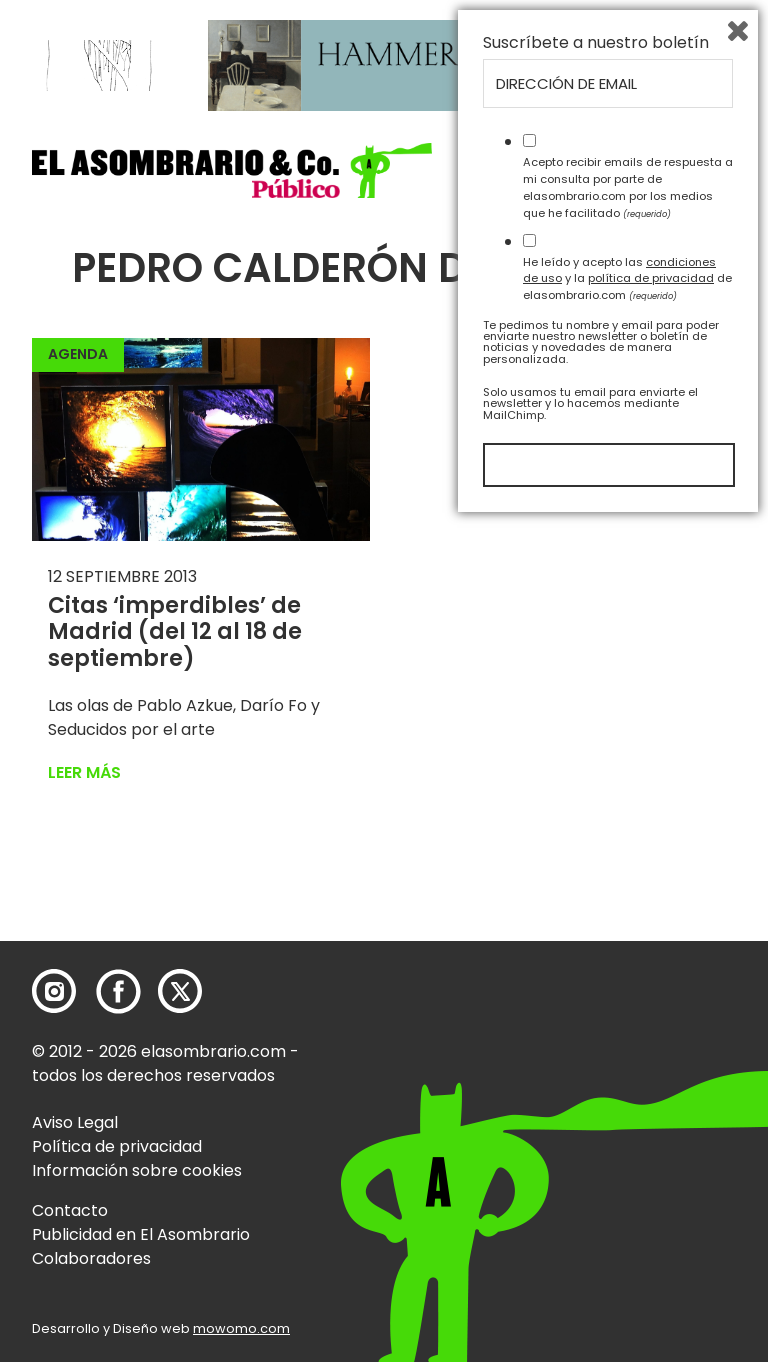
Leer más (84, 772)
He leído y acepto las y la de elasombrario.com (627, 1118)
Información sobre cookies (137, 1170)
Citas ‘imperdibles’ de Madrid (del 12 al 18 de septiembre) (175, 632)
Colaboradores (91, 1258)
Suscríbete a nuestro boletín (596, 883)
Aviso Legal (75, 1122)
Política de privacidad (117, 1146)
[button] (232, 170)
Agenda (78, 354)
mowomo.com (241, 1328)
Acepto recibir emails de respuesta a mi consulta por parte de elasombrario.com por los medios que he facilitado (628, 1027)
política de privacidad (651, 1118)
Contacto (70, 1210)
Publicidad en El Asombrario (141, 1234)
